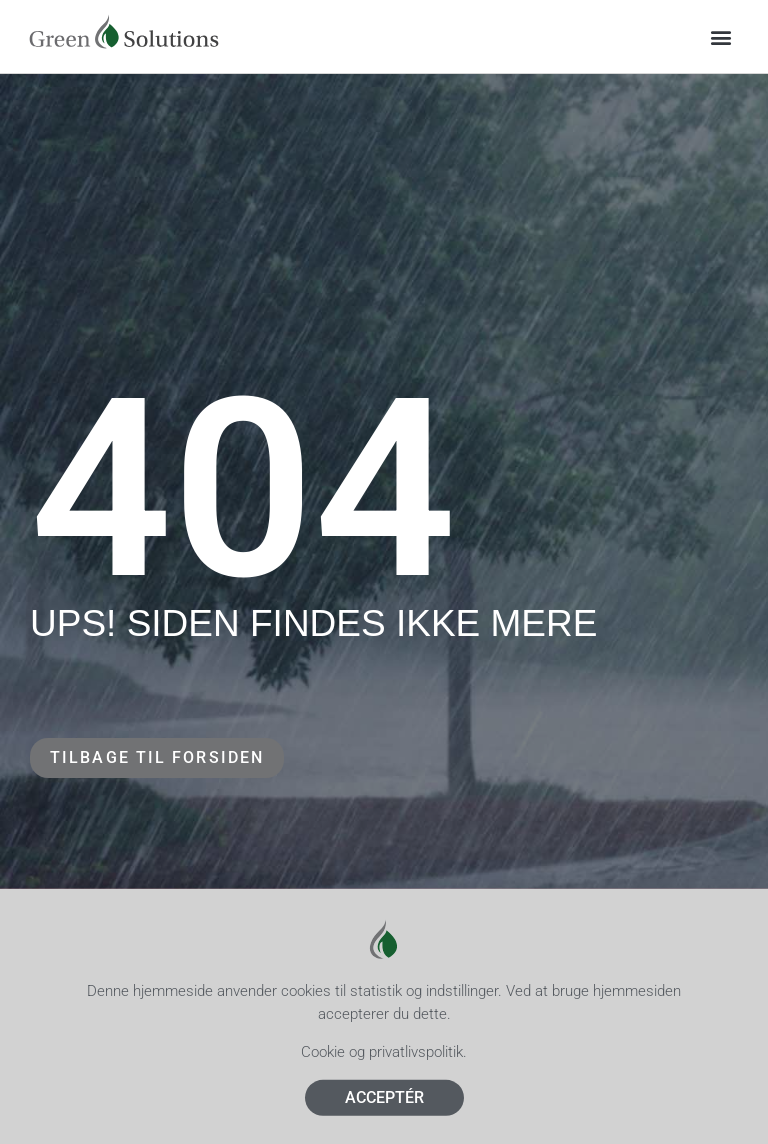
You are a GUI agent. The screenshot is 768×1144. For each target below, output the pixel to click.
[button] (721, 36)
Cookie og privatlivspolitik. (384, 1063)
